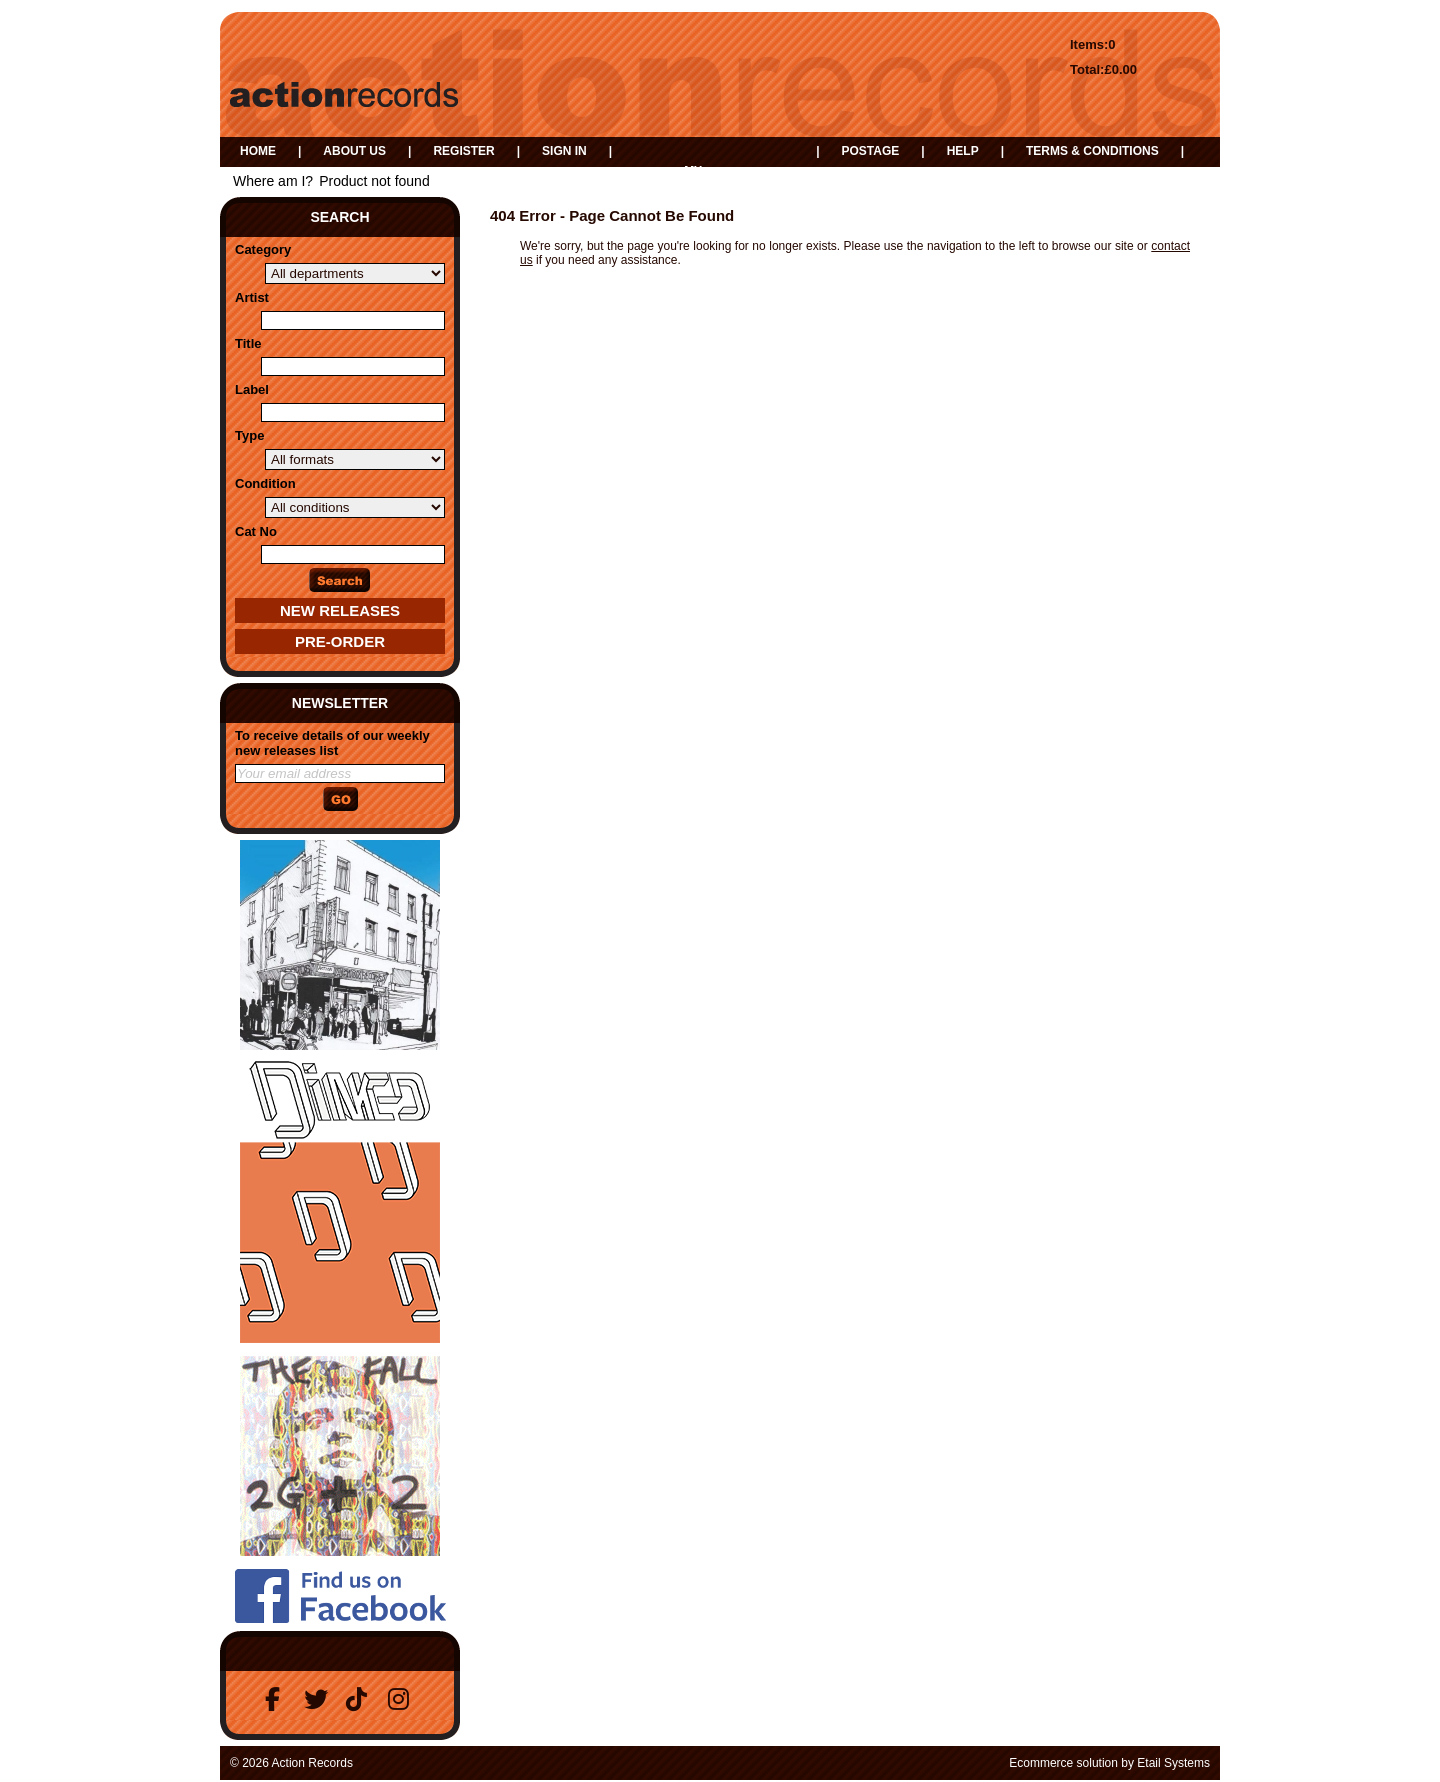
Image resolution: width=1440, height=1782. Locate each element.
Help (963, 151)
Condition (265, 483)
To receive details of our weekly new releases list (332, 743)
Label (252, 389)
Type (249, 435)
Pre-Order (340, 641)
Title (248, 343)
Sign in (564, 151)
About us (354, 151)
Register (463, 151)
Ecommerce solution (1063, 1763)
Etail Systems (1173, 1763)
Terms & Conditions (1092, 151)
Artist (252, 297)
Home (258, 151)
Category (263, 249)
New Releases (340, 610)
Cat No (256, 531)
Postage (870, 151)
